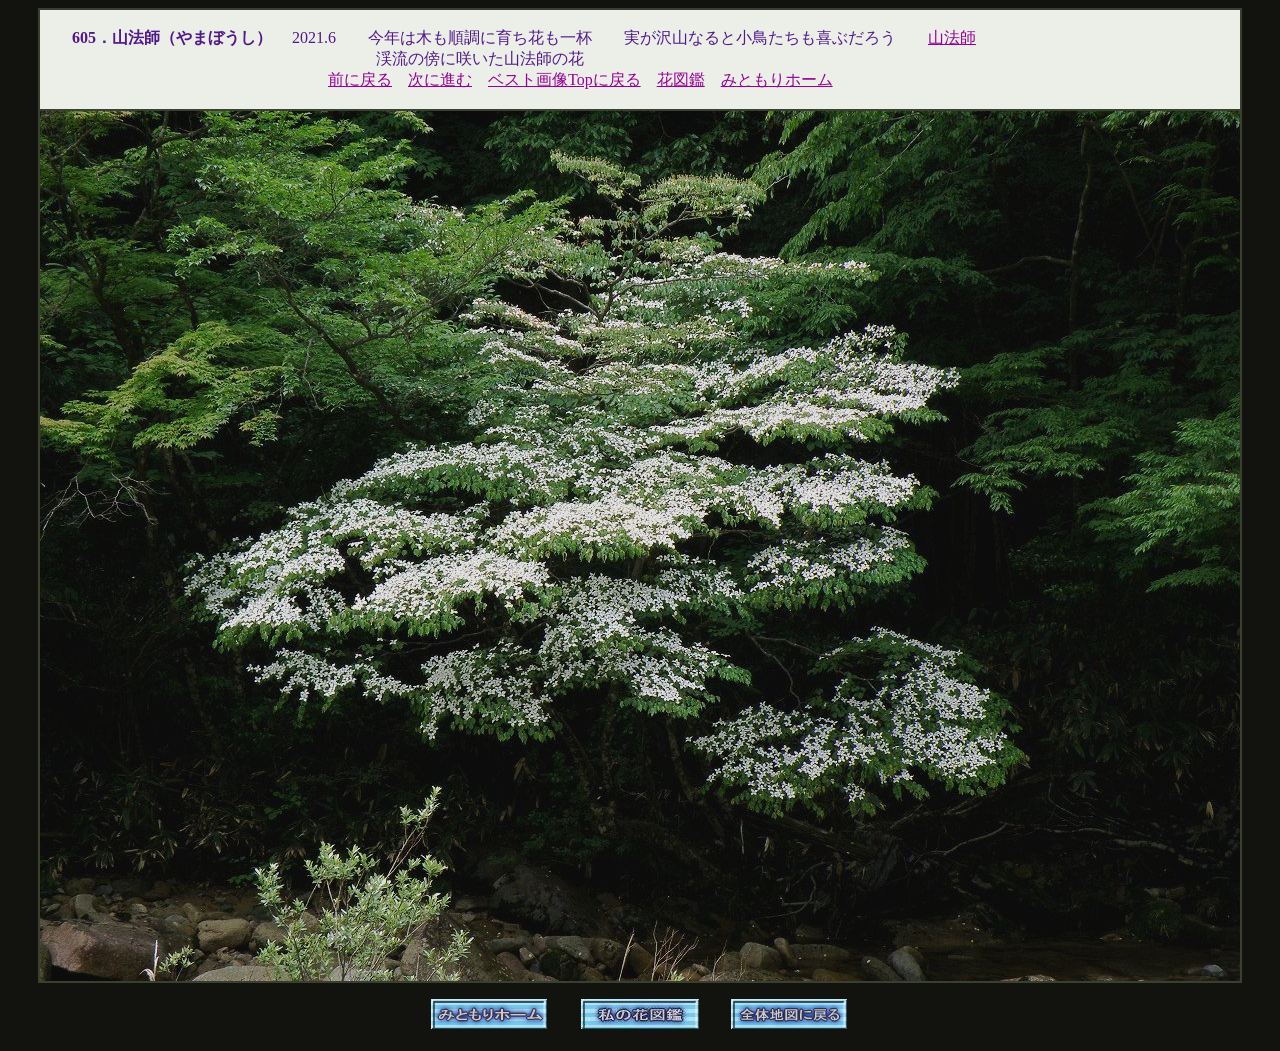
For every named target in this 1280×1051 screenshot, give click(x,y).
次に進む (440, 79)
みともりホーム (777, 79)
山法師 (952, 37)
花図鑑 (681, 79)
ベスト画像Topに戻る (564, 79)
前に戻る (360, 79)
